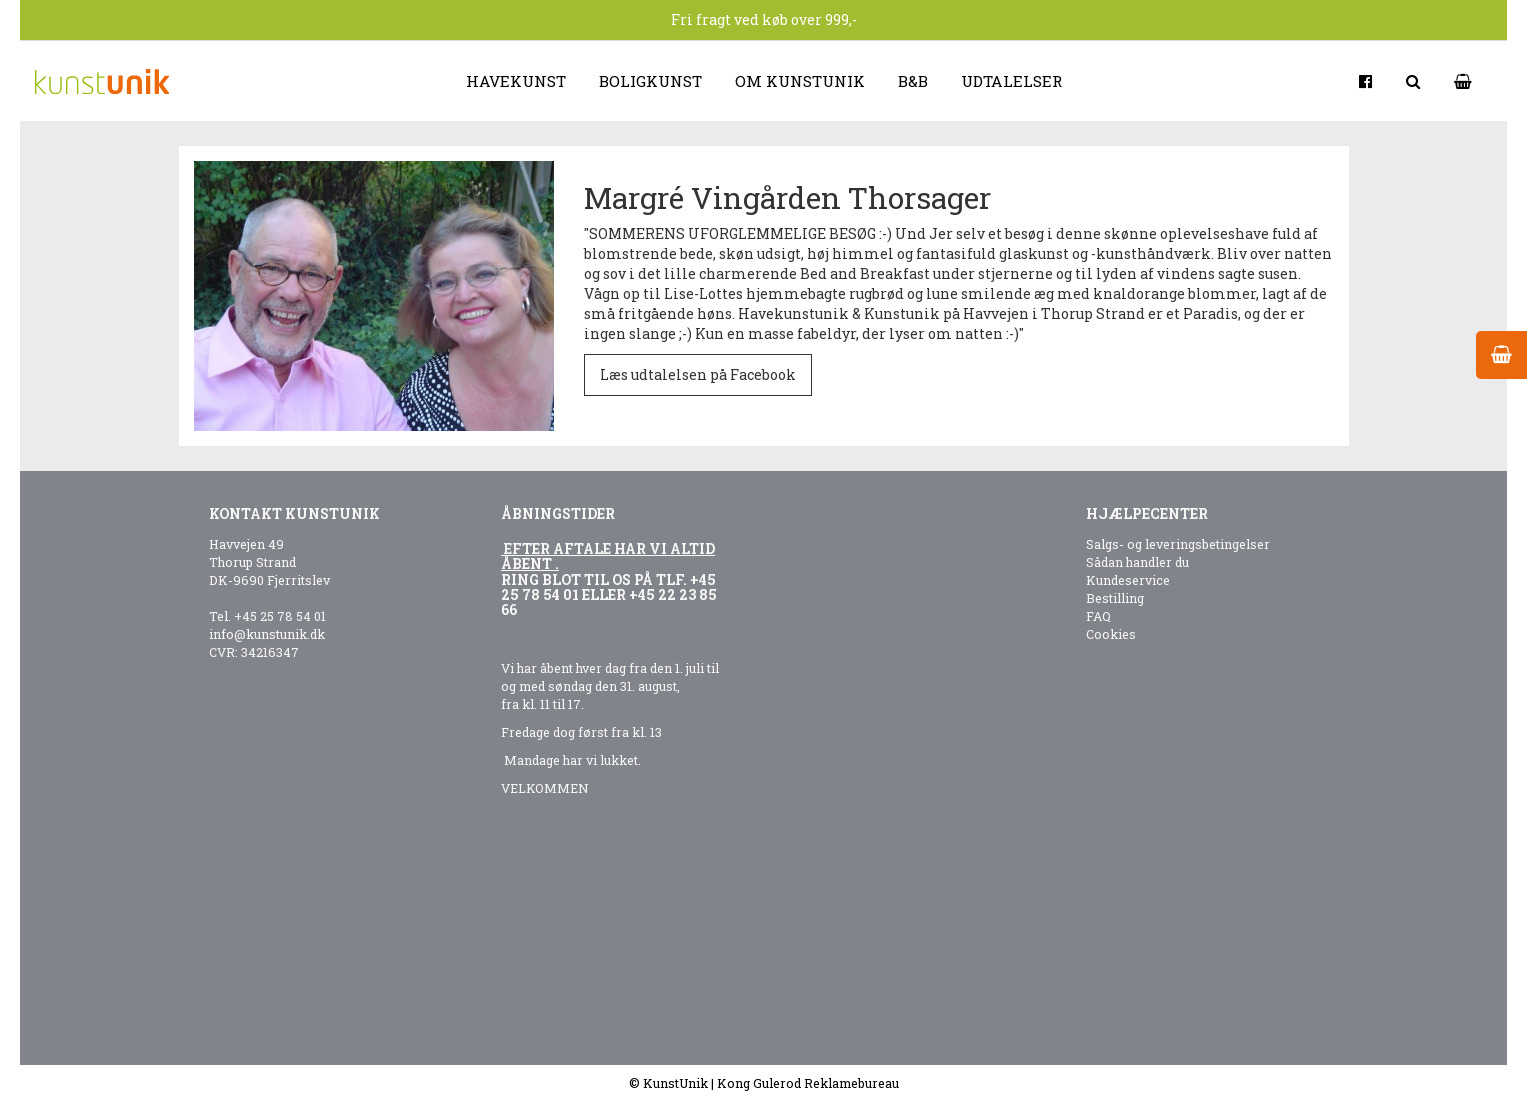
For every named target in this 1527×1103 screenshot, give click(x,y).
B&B (913, 81)
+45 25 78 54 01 (280, 616)
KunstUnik (675, 1083)
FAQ (1098, 616)
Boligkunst (650, 81)
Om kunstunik (800, 81)
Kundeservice (1128, 580)
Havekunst (516, 81)
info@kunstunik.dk (267, 634)
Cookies (1111, 634)
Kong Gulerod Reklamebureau (808, 1083)
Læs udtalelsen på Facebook (698, 374)
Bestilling (1115, 598)
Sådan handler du (1137, 562)
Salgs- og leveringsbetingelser (1178, 544)
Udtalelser (1011, 81)
